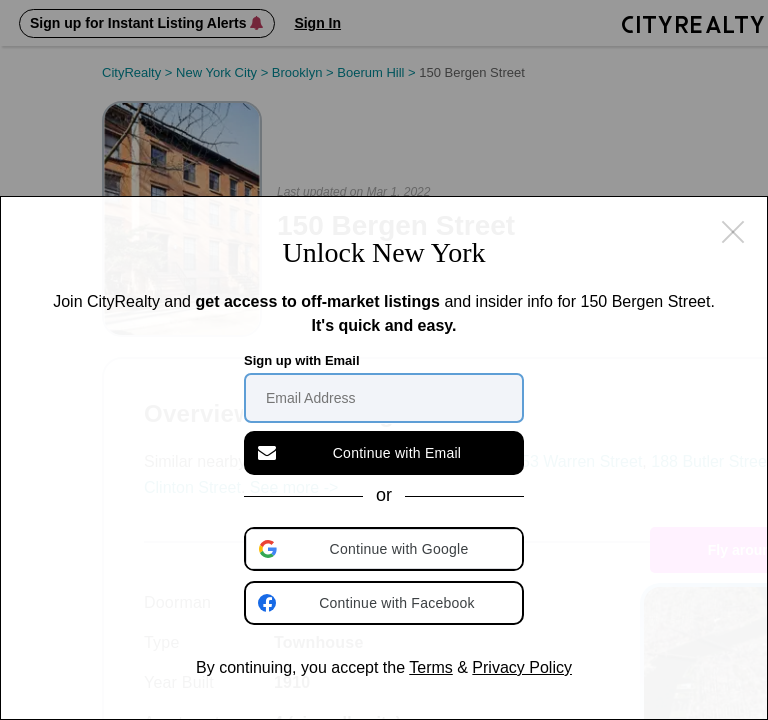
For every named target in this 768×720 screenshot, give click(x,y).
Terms (431, 667)
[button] (386, 549)
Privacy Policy (522, 667)
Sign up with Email (302, 360)
